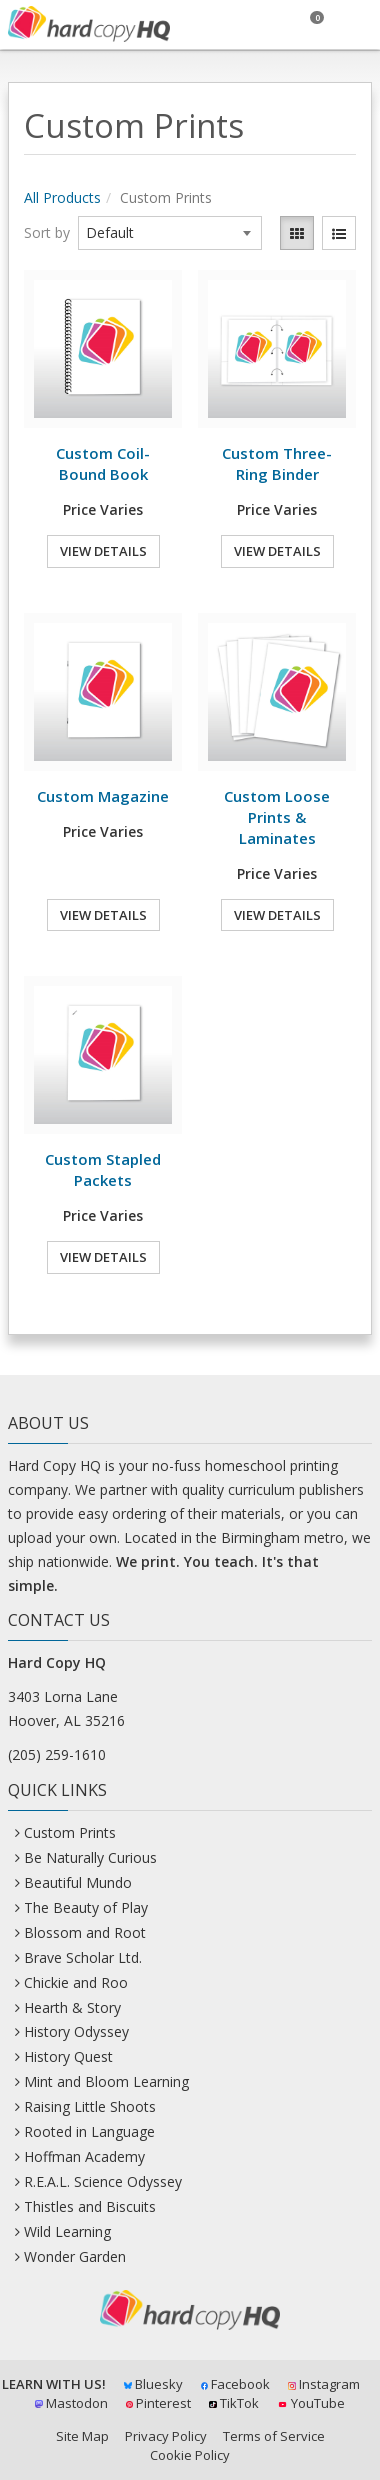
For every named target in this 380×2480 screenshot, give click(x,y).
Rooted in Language (89, 2131)
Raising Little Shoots (90, 2106)
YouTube (311, 2403)
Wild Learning (67, 2231)
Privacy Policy (166, 2436)
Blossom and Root (85, 1932)
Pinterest (159, 2403)
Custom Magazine (103, 796)
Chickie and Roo (76, 1982)
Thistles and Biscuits (90, 2206)
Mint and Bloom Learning (106, 2081)
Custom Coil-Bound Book (103, 463)
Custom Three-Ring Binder (277, 463)
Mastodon (71, 2403)
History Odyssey (76, 2031)
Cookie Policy (190, 2455)
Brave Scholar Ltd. (83, 1957)
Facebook (236, 2384)
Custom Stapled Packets (103, 1169)
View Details (103, 551)
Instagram (324, 2384)
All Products (62, 197)
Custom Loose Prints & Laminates (277, 817)
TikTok (234, 2403)
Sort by (47, 232)
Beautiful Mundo (78, 1882)
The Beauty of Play (86, 1907)
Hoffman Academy (84, 2156)
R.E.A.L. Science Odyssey (103, 2181)
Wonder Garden (75, 2256)
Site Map (82, 2436)
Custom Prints (70, 1832)
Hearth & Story (72, 2007)
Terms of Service (274, 2436)
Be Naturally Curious (90, 1857)
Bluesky (153, 2384)
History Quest (68, 2056)
